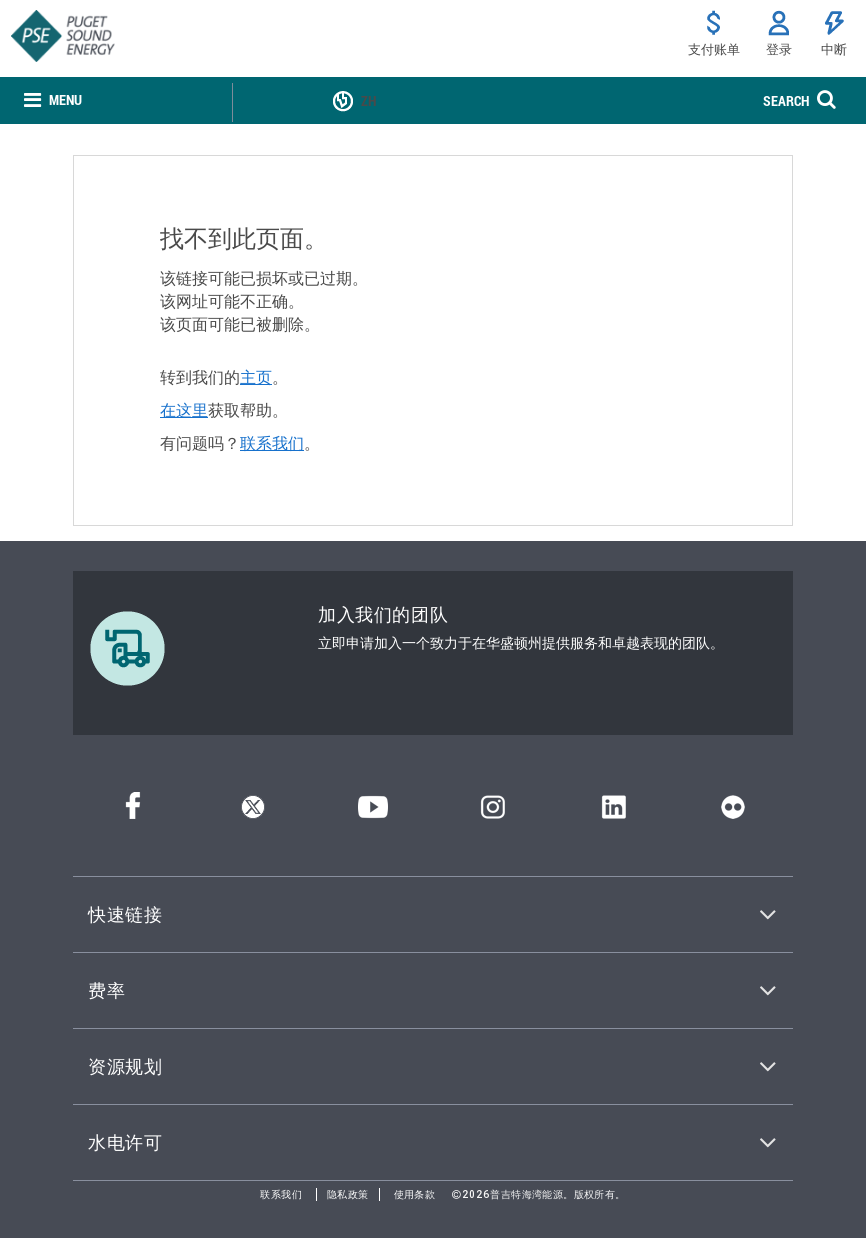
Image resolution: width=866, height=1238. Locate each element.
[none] (53, 100)
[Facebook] (133, 812)
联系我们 (272, 443)
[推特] (253, 812)
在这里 (184, 410)
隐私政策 (348, 1194)
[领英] (613, 812)
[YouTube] (373, 812)
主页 (256, 377)
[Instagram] (493, 812)
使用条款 (415, 1194)
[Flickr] (733, 812)
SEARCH (786, 100)
